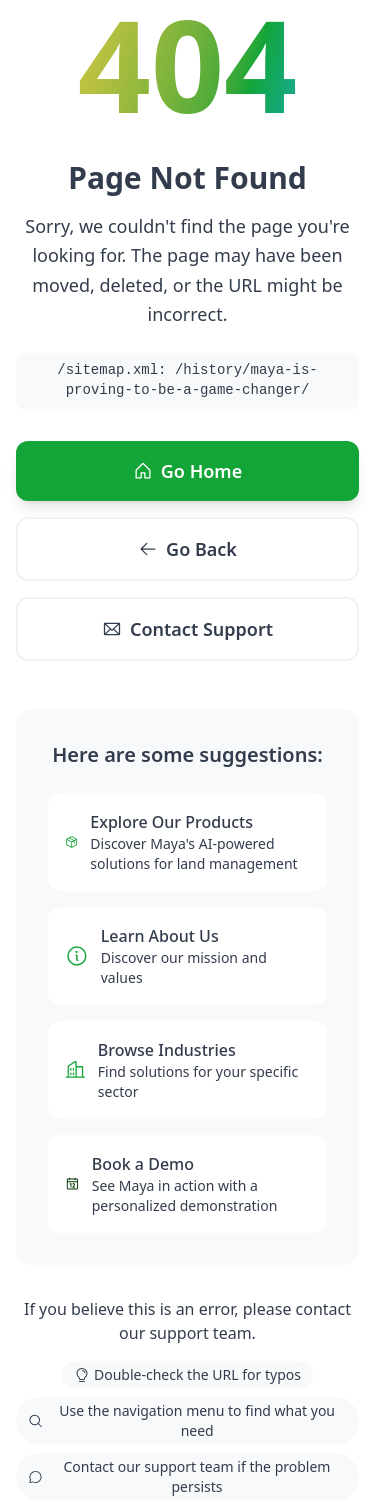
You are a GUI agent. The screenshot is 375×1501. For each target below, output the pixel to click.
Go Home (187, 471)
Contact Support (187, 629)
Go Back (187, 549)
